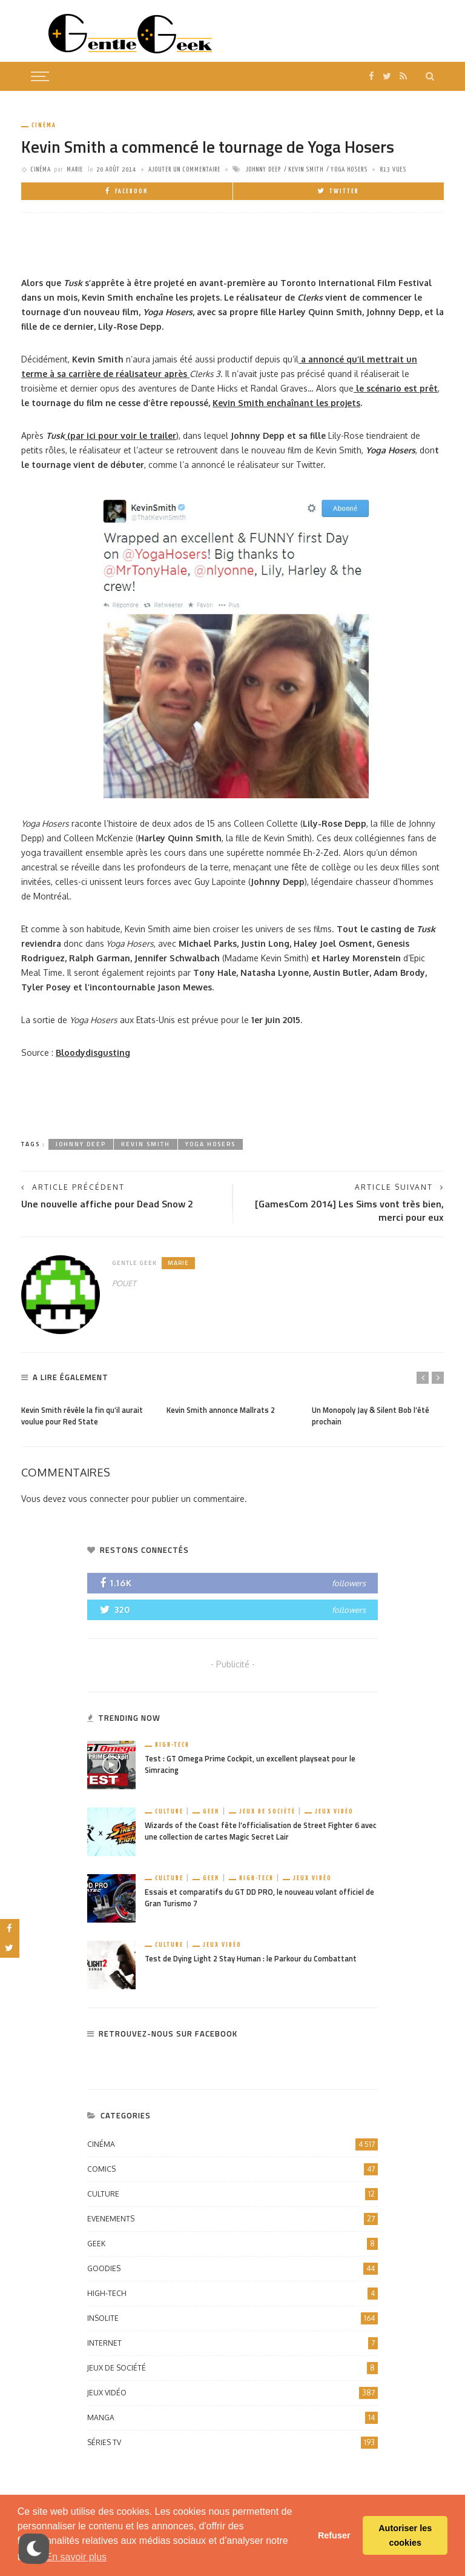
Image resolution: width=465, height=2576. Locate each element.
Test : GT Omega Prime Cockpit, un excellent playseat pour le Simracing (250, 1764)
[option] (87, 1413)
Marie (75, 169)
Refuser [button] (334, 2535)
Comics (232, 2169)
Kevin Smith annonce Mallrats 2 (221, 1410)
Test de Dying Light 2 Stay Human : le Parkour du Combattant (251, 1958)
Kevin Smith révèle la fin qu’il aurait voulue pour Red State (82, 1415)
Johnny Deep (263, 169)
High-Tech (172, 1744)
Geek (211, 1811)
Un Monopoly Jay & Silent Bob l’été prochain (370, 1415)
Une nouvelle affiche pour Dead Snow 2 (107, 1203)
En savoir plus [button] (76, 2557)
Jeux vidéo (334, 1811)
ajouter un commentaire (184, 169)
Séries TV (232, 2443)
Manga (232, 2418)
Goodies (232, 2269)
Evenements (232, 2219)
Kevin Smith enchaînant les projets (286, 403)
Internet (232, 2343)
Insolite (232, 2318)
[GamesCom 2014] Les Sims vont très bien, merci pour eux (349, 1210)
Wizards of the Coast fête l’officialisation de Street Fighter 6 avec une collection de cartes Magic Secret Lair (261, 1831)
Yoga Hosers (349, 169)
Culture (169, 1811)
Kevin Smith (305, 169)
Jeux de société (267, 1811)
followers (349, 1583)
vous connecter (98, 1498)
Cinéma (43, 125)
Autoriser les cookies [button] (405, 2535)
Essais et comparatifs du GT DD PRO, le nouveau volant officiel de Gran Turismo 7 (259, 1897)
